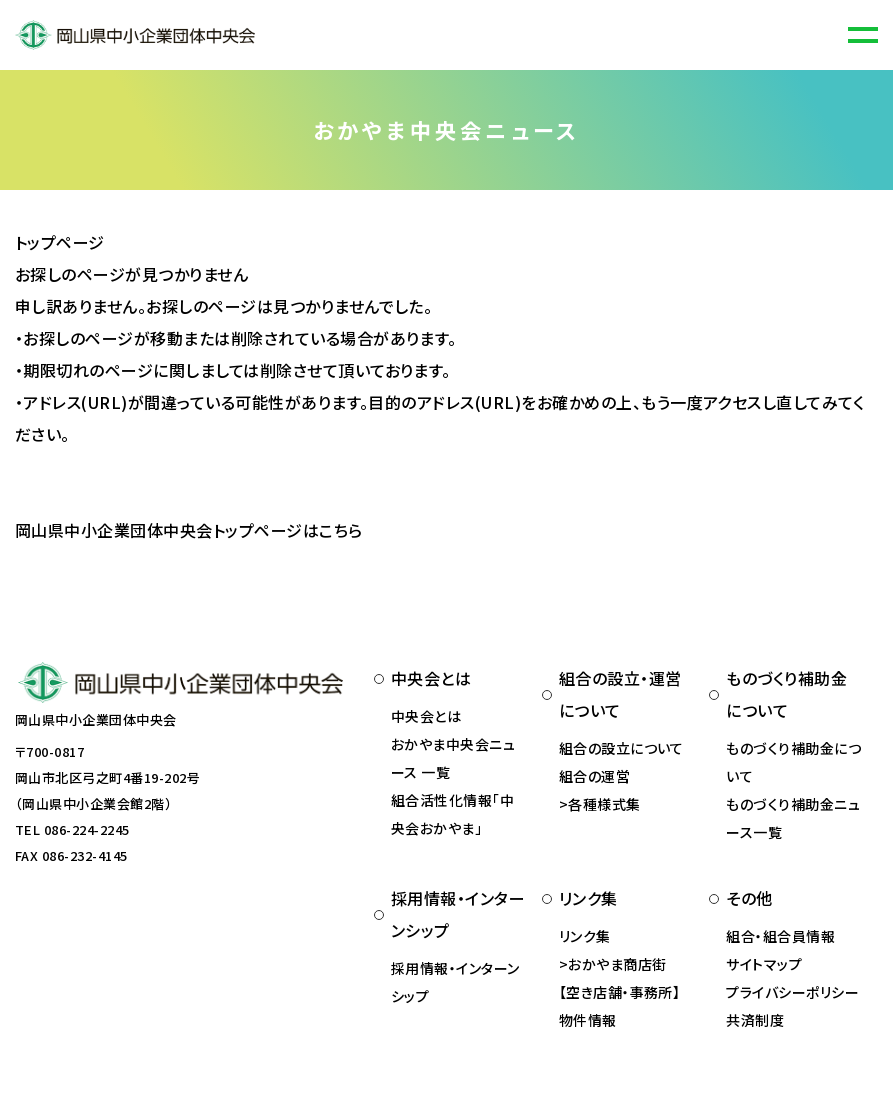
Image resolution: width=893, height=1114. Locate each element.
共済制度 (755, 1020)
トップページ (60, 242)
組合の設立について (621, 748)
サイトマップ (764, 964)
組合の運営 (594, 776)
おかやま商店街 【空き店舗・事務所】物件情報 (620, 992)
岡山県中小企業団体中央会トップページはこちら (189, 530)
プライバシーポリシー (792, 992)
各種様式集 (604, 804)
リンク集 (585, 936)
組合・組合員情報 (780, 936)
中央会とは (426, 716)
